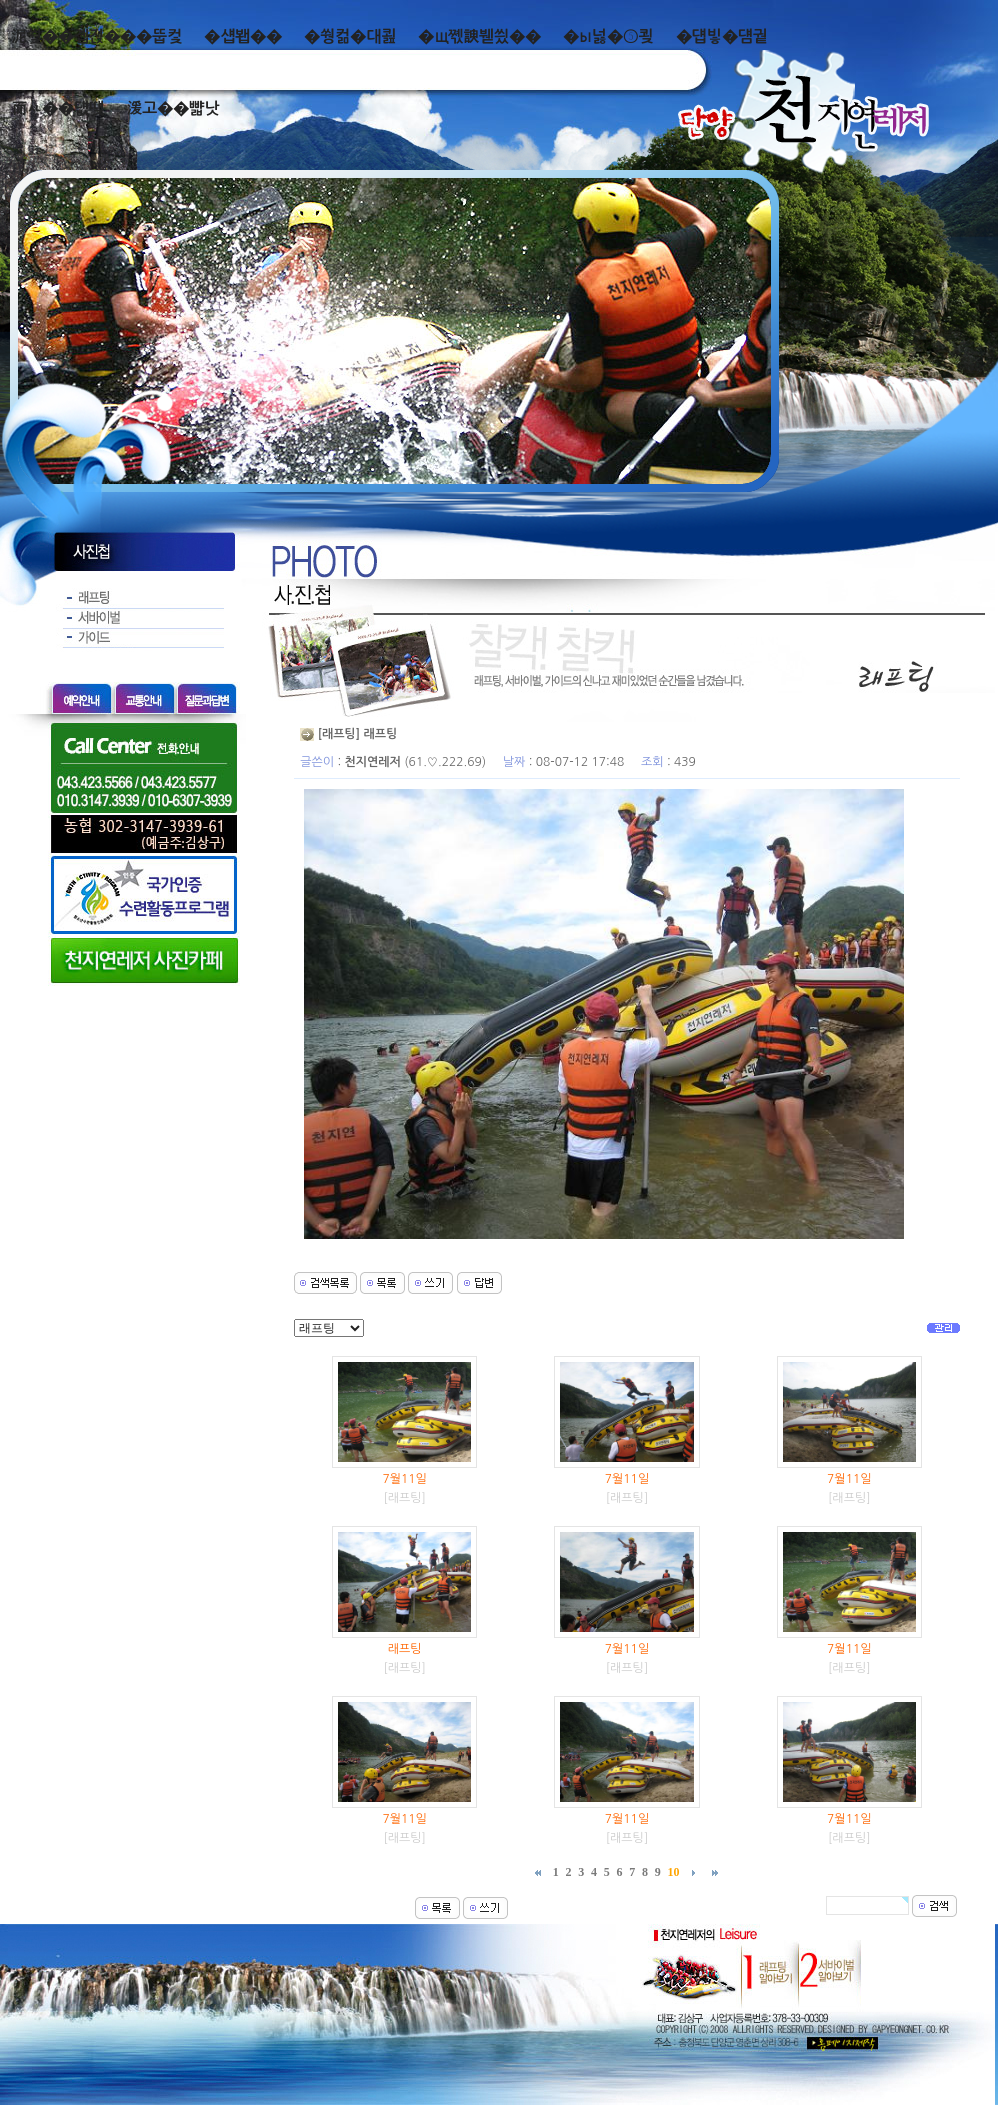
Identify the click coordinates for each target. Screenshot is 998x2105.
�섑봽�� (243, 36)
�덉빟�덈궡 (722, 36)
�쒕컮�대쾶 (350, 36)
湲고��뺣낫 (172, 108)
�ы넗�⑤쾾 (608, 36)
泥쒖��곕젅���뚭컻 (96, 36)
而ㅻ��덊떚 (57, 108)
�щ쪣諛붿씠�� (479, 36)
